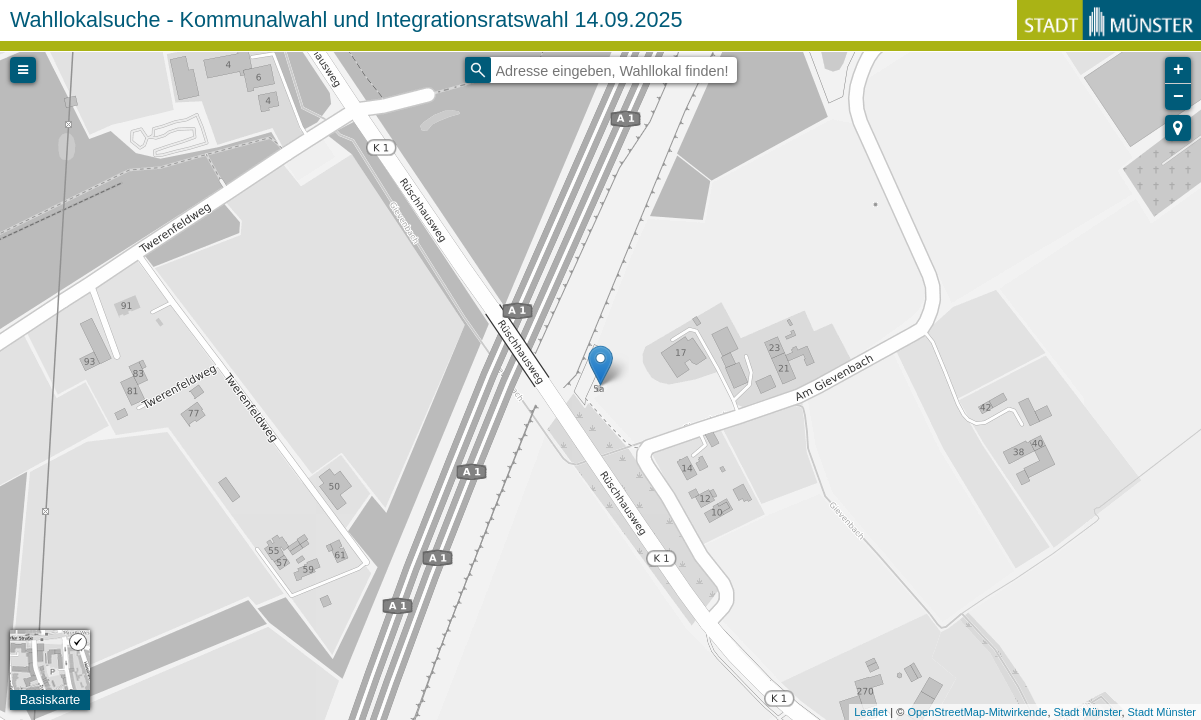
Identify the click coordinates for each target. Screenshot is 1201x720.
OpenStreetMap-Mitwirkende (977, 712)
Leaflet (870, 712)
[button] (1178, 128)
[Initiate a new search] (478, 70)
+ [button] (1178, 70)
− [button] (1178, 97)
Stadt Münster (1088, 712)
